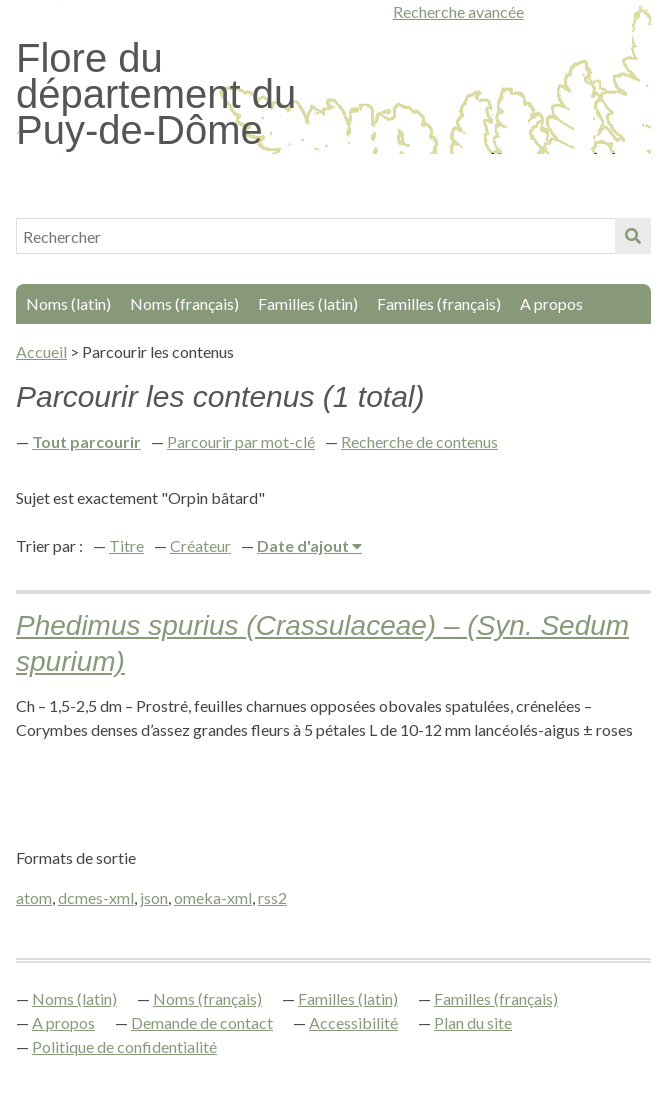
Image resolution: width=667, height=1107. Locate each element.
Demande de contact (202, 1022)
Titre (126, 545)
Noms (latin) (68, 303)
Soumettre (633, 236)
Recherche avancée (458, 11)
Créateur (200, 545)
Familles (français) (439, 303)
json (154, 897)
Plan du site (473, 1022)
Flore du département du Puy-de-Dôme (156, 94)
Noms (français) (184, 303)
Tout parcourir (86, 441)
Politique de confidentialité (124, 1046)
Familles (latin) (308, 303)
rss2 (272, 897)
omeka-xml (213, 897)
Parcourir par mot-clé (241, 441)
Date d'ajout (304, 545)
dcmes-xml (96, 897)
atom (34, 897)
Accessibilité (353, 1022)
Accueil (41, 351)
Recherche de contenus (419, 441)
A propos (551, 303)
